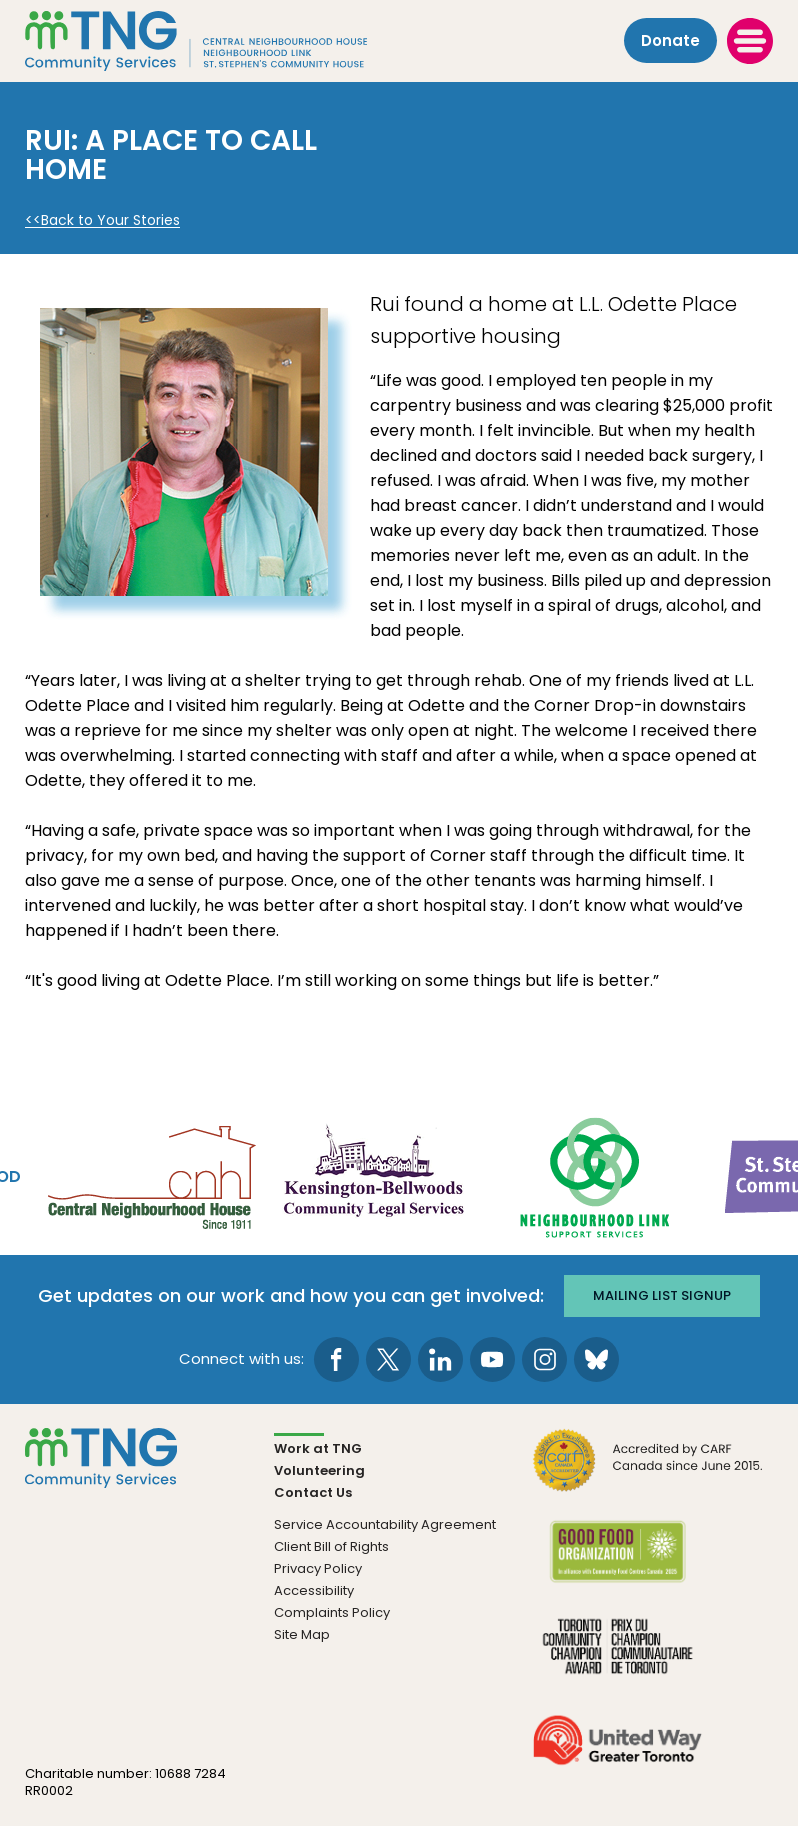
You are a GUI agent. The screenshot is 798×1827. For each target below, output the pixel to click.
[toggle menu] (750, 41)
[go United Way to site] (617, 1752)
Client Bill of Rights (331, 1546)
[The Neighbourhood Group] (221, 41)
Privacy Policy (318, 1568)
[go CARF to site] (648, 1472)
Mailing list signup (662, 1295)
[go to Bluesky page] (596, 1359)
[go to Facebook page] (336, 1359)
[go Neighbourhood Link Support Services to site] (596, 1175)
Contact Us (313, 1492)
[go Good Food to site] (617, 1564)
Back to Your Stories (110, 220)
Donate (670, 41)
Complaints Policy (332, 1612)
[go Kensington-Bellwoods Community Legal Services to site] (373, 1175)
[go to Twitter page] (388, 1359)
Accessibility (314, 1590)
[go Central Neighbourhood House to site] (150, 1175)
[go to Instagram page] (544, 1359)
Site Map (302, 1634)
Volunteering (319, 1470)
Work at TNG (318, 1448)
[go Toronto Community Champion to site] (617, 1658)
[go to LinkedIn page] (440, 1359)
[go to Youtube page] (492, 1359)
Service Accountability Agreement (385, 1524)
